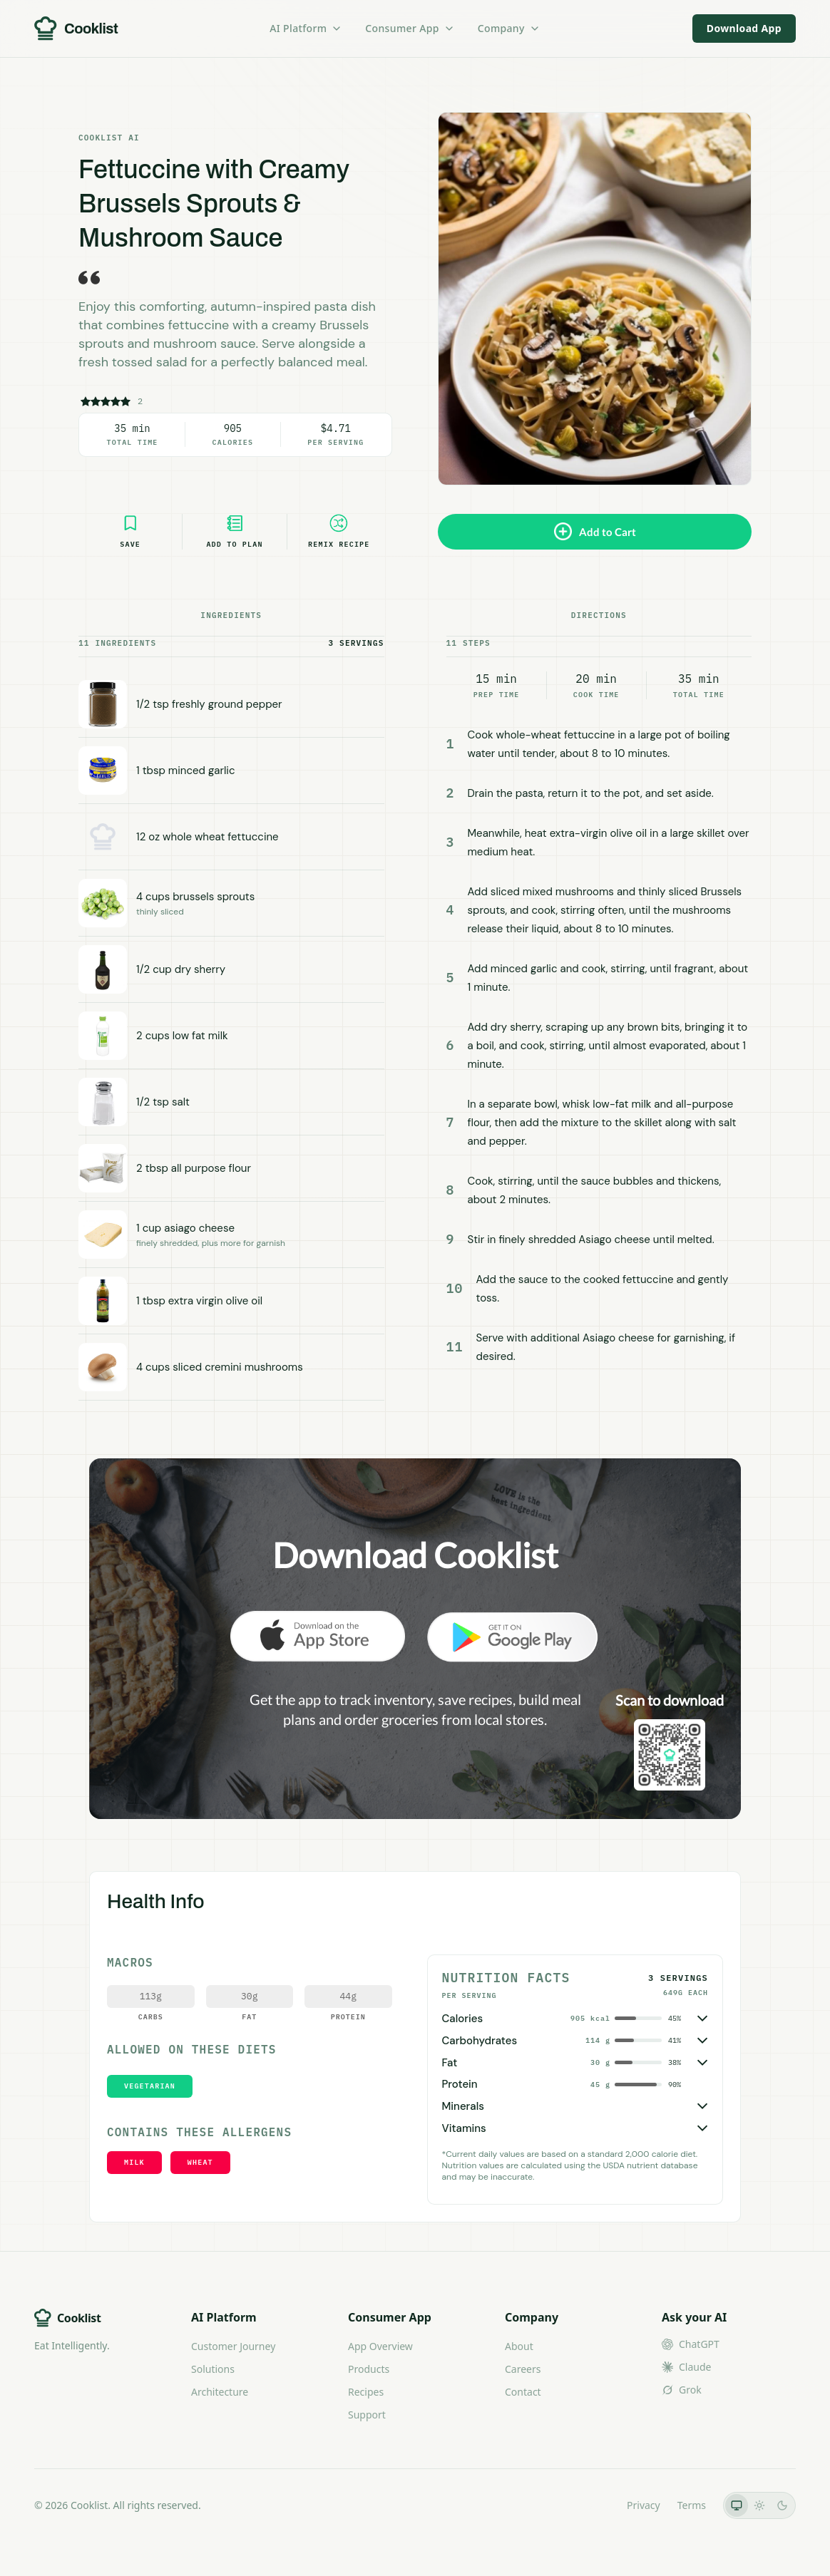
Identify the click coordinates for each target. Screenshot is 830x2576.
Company (509, 28)
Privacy (643, 2505)
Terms (691, 2505)
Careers (522, 2369)
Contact (523, 2392)
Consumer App (409, 28)
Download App (744, 28)
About (519, 2346)
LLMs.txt (590, 2505)
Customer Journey (233, 2346)
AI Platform (306, 28)
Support (367, 2414)
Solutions (213, 2369)
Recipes (366, 2392)
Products (368, 2369)
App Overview (380, 2346)
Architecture (219, 2392)
